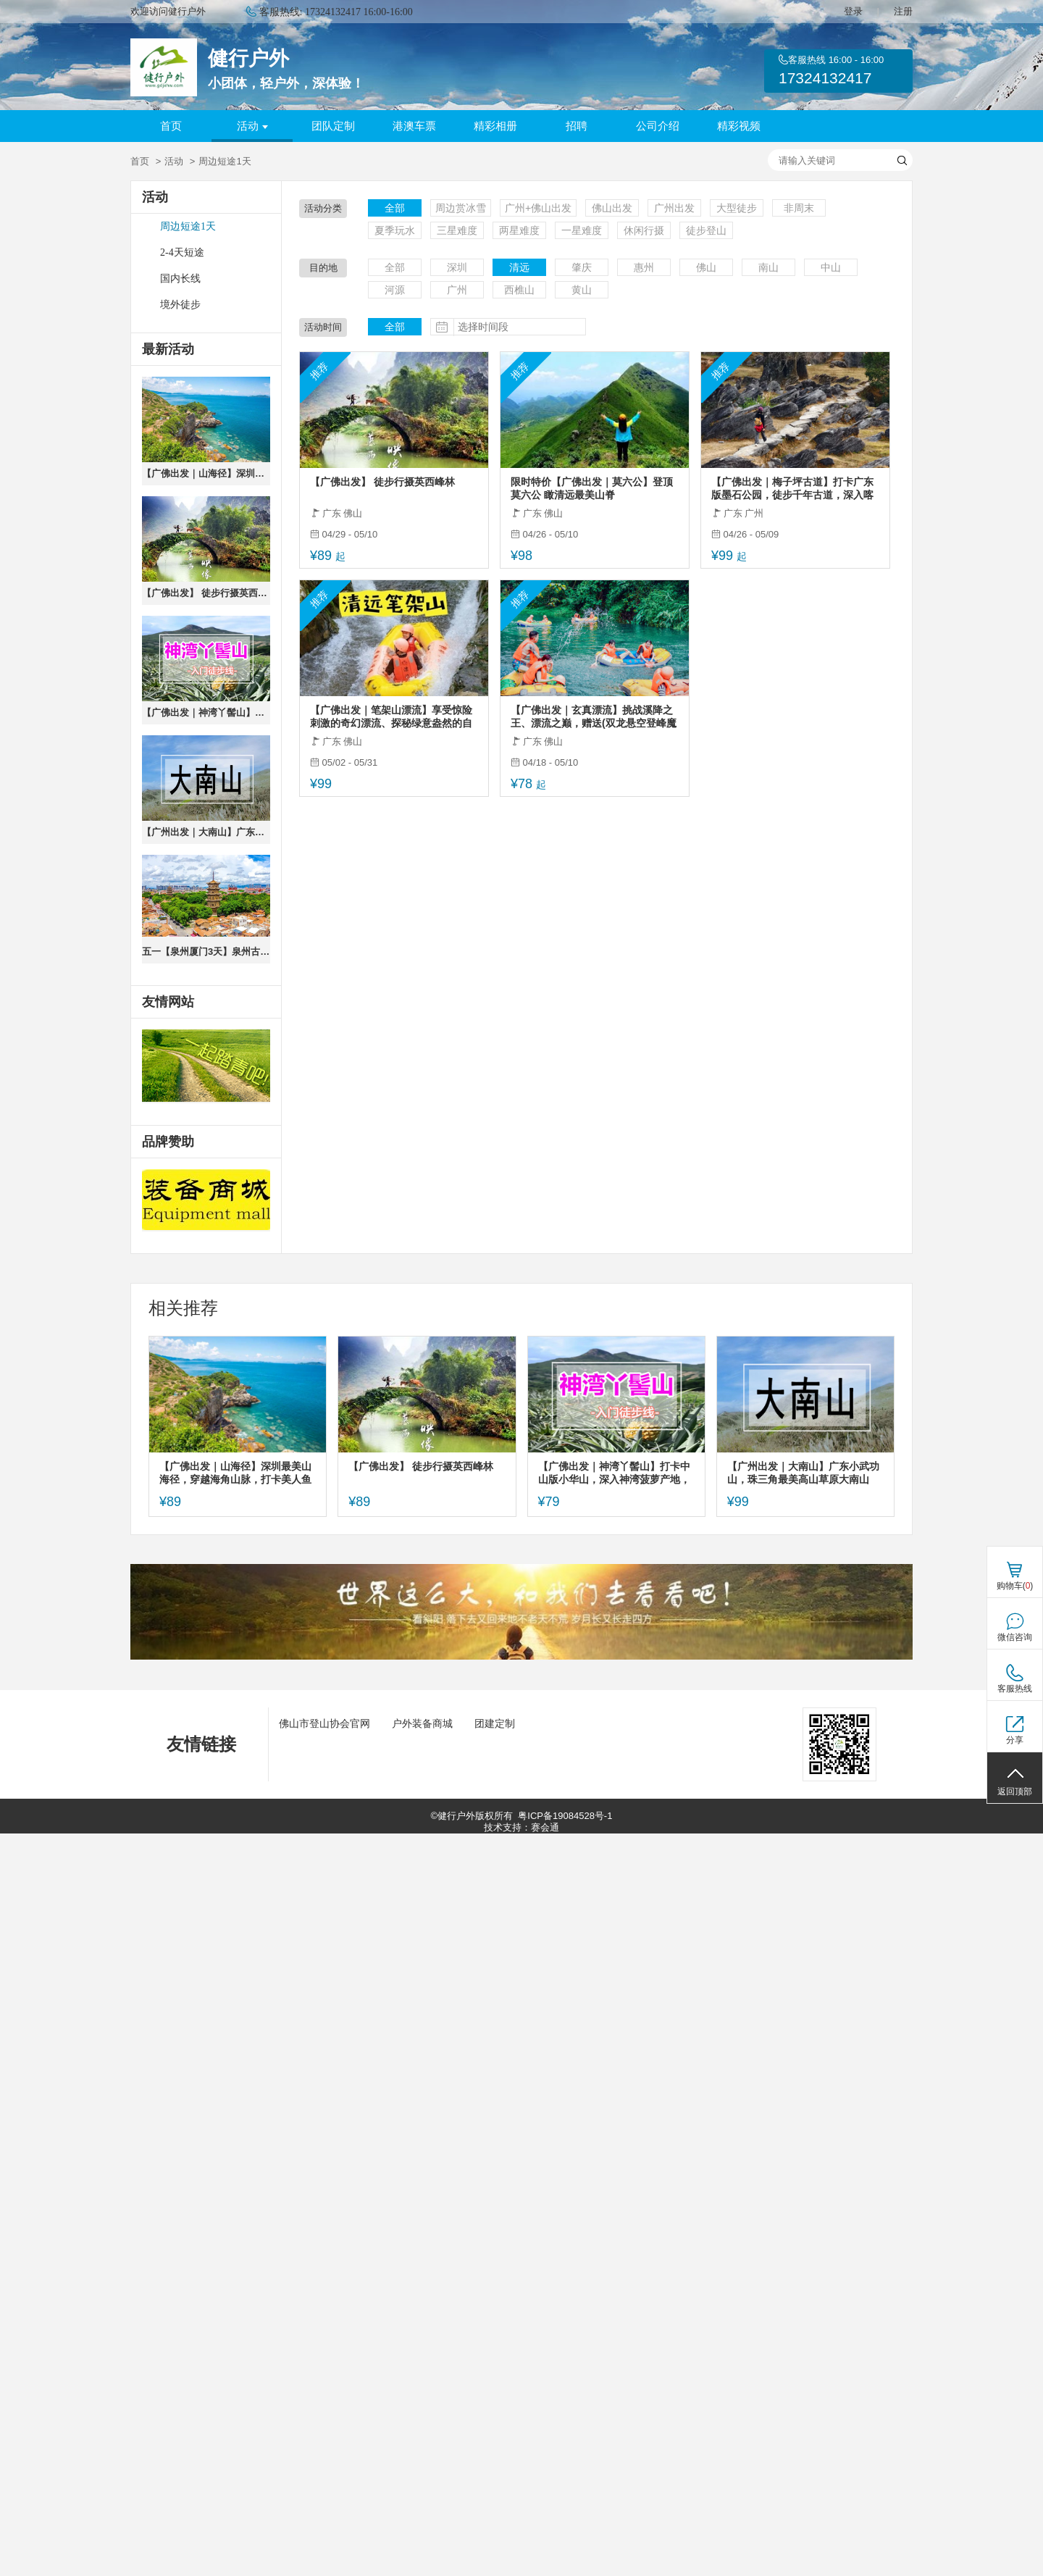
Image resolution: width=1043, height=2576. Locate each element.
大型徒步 (736, 208)
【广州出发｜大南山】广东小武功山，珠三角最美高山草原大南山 (206, 832)
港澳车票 (414, 126)
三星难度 (457, 230)
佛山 (706, 267)
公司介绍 (657, 126)
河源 (395, 290)
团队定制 (333, 126)
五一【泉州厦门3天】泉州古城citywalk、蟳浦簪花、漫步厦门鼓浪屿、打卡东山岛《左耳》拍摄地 (206, 951)
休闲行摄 (644, 230)
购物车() (1015, 1586)
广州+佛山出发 (538, 208)
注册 (903, 11)
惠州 (644, 267)
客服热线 (1014, 1689)
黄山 (581, 290)
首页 (171, 126)
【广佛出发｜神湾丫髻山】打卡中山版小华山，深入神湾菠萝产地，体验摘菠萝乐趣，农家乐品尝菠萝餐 (206, 712)
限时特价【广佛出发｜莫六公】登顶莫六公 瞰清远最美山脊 (592, 488)
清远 (519, 267)
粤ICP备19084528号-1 (565, 1815)
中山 (831, 267)
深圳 (457, 267)
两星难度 (519, 230)
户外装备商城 (422, 1723)
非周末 (799, 208)
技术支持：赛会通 (521, 1827)
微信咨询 (1014, 1637)
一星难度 (581, 230)
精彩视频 (739, 126)
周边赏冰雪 (460, 208)
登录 (853, 11)
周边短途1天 (188, 226)
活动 (252, 126)
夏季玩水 (394, 230)
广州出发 (674, 208)
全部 (395, 208)
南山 (768, 267)
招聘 (576, 126)
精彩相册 (495, 126)
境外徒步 (180, 304)
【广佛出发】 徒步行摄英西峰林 (206, 592)
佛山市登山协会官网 (324, 1723)
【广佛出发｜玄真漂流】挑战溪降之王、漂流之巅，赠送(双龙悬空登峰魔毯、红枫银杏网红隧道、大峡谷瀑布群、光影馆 (594, 716)
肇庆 (581, 267)
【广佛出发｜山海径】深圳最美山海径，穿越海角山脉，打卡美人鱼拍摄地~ (206, 473)
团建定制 (494, 1723)
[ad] (206, 1200)
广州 (457, 290)
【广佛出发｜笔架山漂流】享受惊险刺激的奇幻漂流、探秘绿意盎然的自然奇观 (391, 716)
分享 (1014, 1740)
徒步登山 (706, 230)
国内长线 (180, 278)
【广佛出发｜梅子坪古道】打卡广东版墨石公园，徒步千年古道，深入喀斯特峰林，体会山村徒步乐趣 (792, 488)
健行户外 (248, 58)
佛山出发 (612, 208)
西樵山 (519, 290)
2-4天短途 (182, 252)
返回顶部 (1014, 1791)
